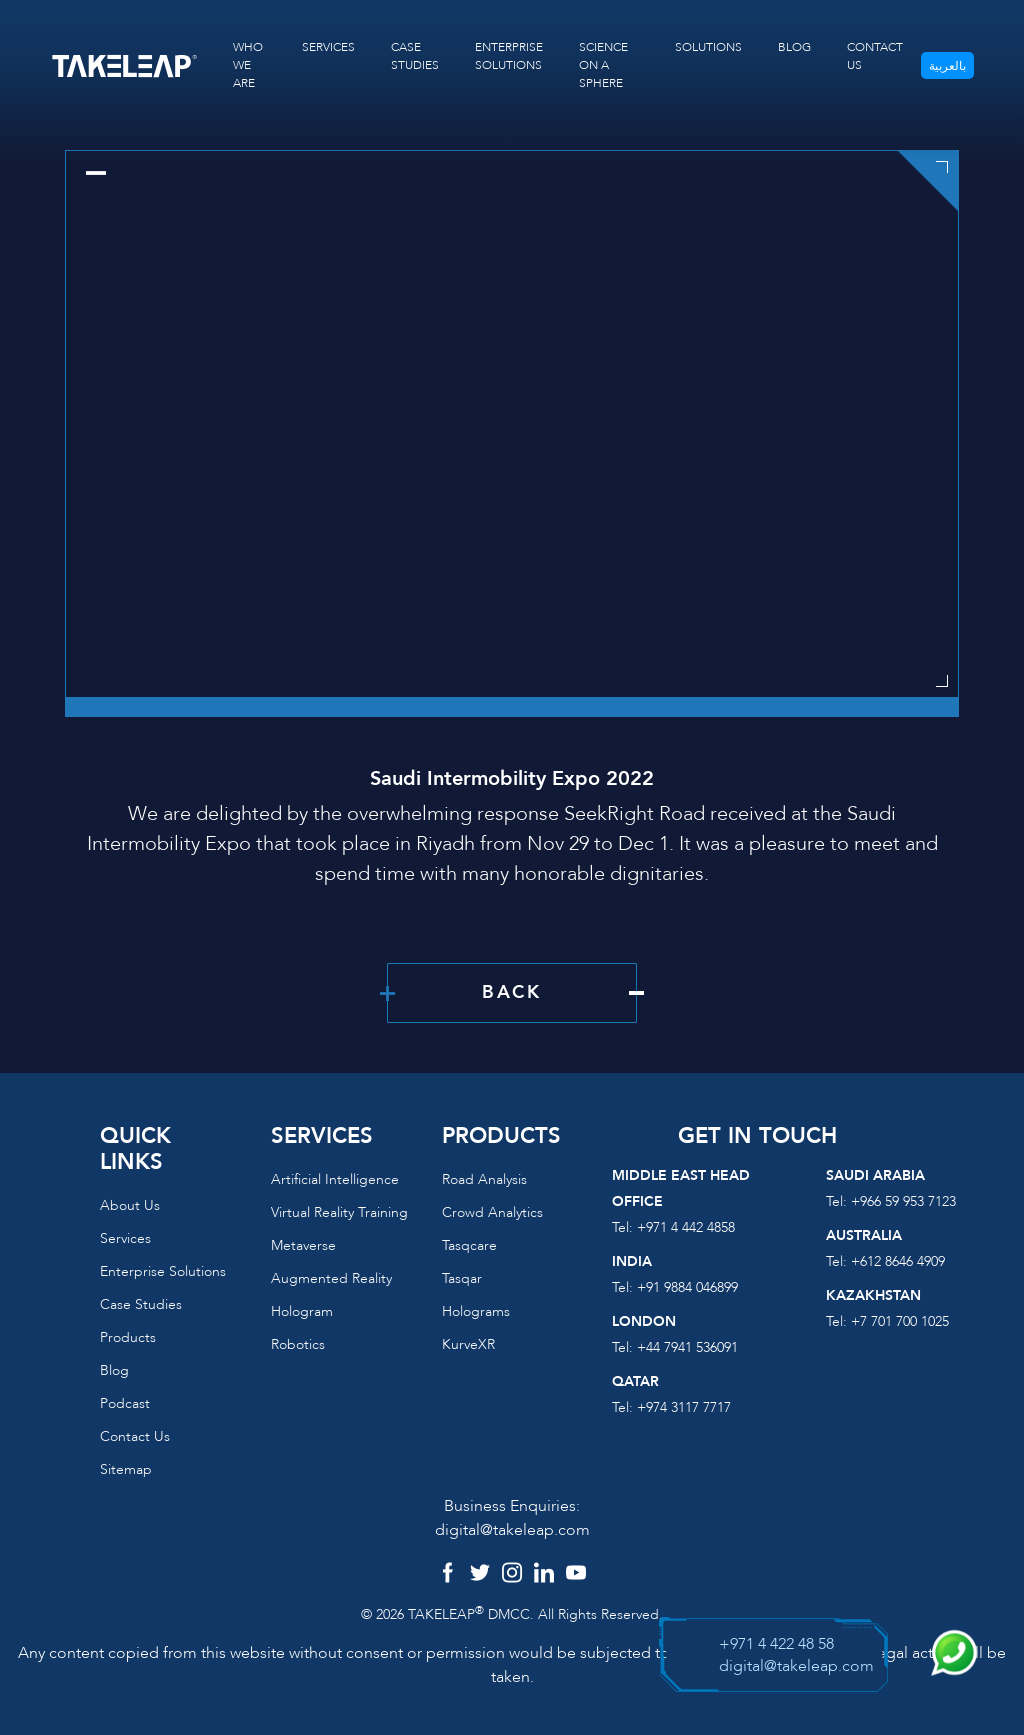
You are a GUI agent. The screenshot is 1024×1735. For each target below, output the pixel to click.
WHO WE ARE (248, 65)
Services (125, 1238)
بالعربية (947, 66)
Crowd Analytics (492, 1212)
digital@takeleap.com (512, 1530)
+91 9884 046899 (687, 1287)
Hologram (302, 1311)
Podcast (125, 1403)
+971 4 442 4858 (686, 1227)
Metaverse (303, 1245)
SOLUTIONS (708, 47)
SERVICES (328, 47)
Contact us (135, 1436)
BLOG (794, 47)
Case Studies (141, 1304)
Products (128, 1337)
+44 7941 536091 (687, 1347)
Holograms (476, 1311)
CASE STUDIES (415, 56)
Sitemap (126, 1469)
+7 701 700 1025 (900, 1321)
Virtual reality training (339, 1212)
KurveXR (468, 1344)
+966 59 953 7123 (903, 1201)
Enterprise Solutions (163, 1271)
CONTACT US (875, 56)
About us (130, 1205)
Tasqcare (469, 1245)
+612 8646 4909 (898, 1261)
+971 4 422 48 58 (776, 1644)
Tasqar (462, 1278)
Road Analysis (484, 1179)
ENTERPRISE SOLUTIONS (509, 56)
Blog (114, 1370)
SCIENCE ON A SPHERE (603, 65)
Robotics (298, 1344)
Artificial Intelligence (335, 1179)
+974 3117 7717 (684, 1407)
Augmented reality (331, 1278)
